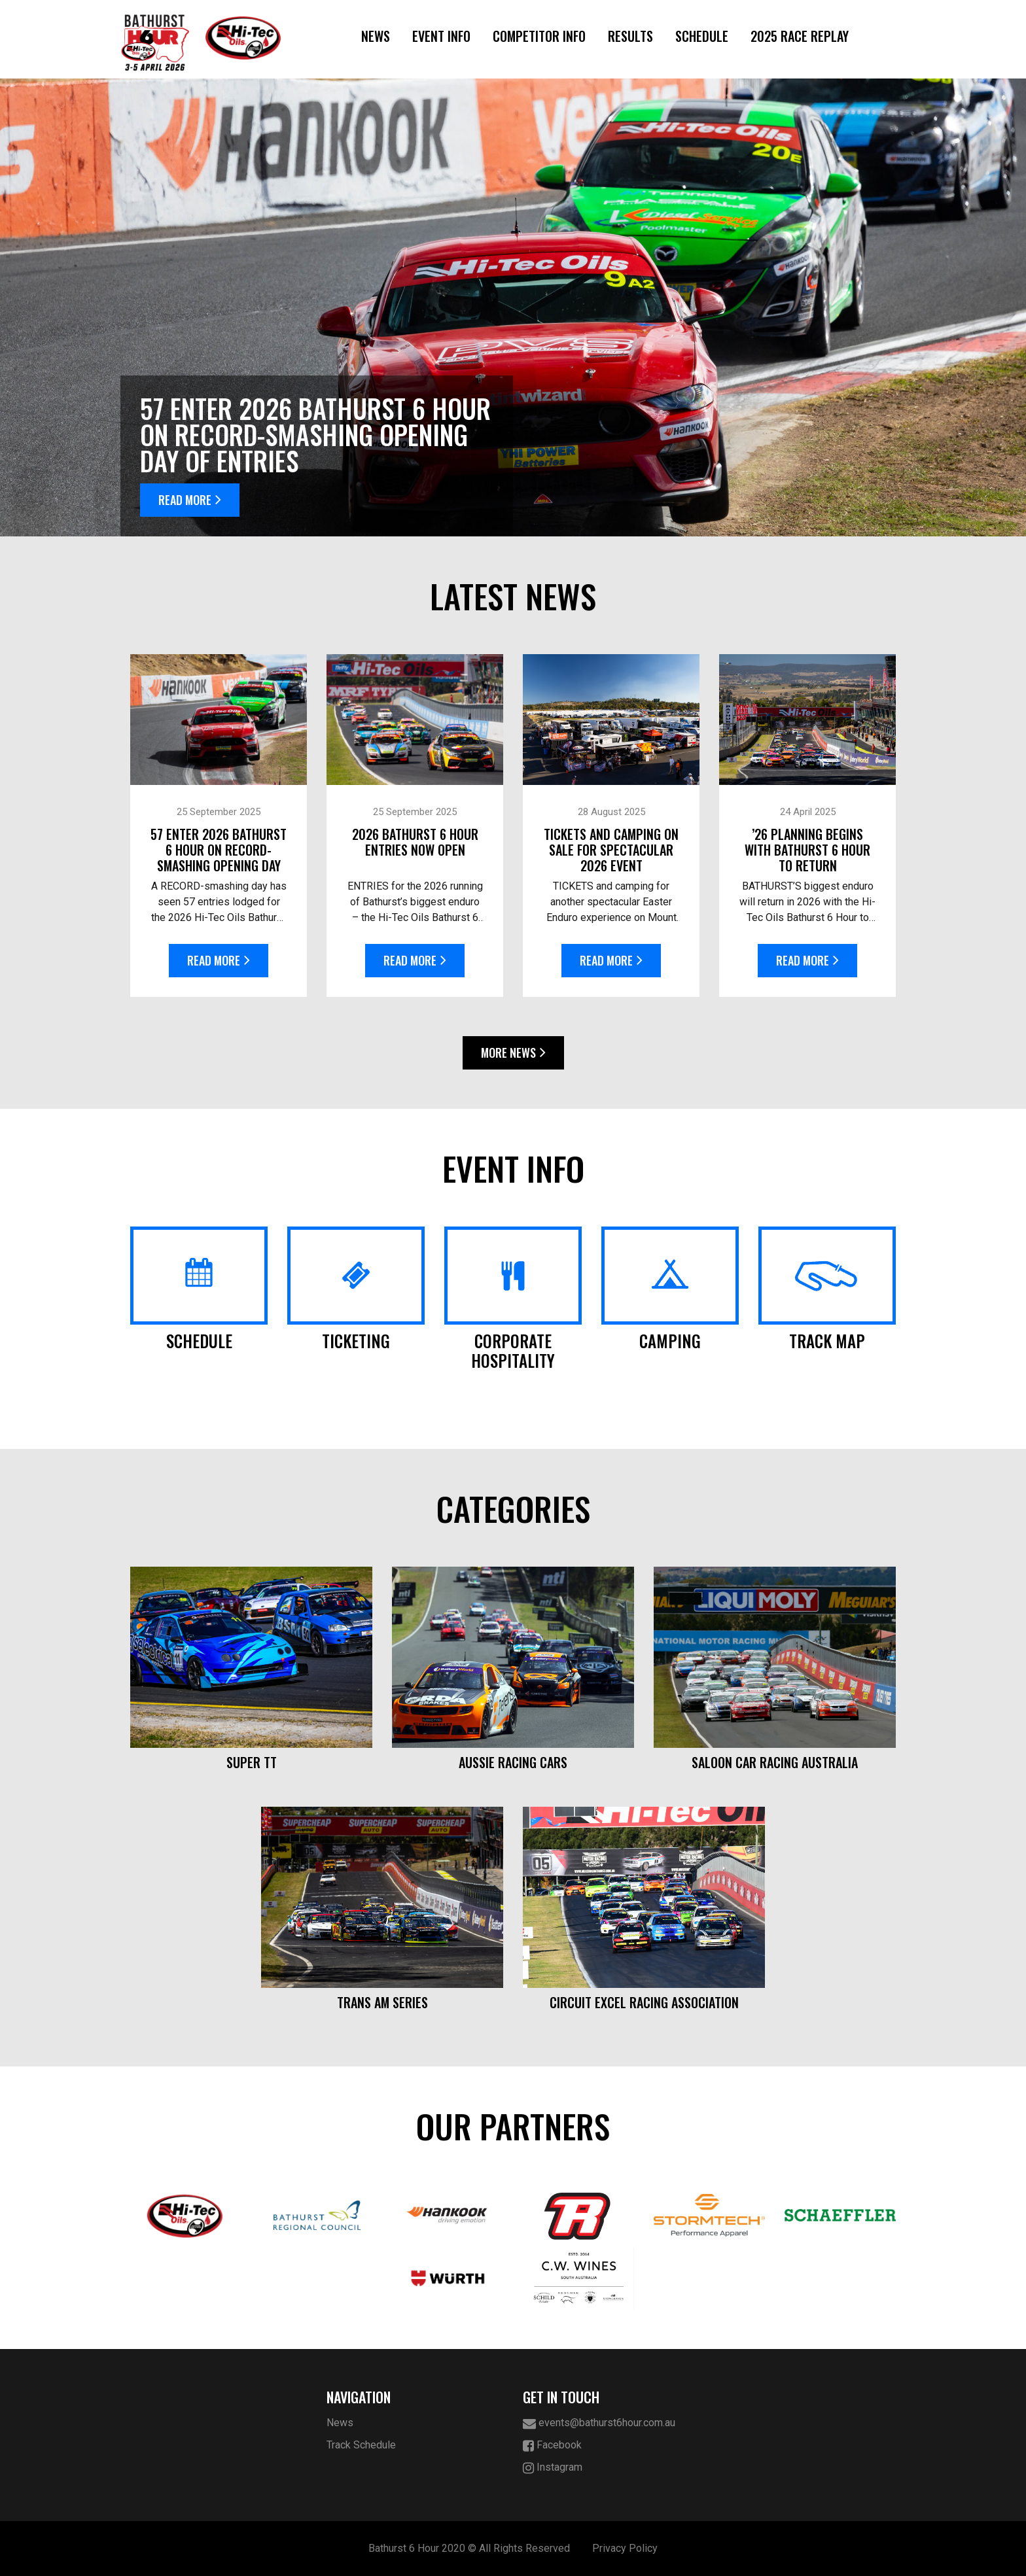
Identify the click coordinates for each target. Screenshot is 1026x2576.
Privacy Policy (625, 2548)
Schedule (701, 36)
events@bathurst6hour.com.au (599, 2423)
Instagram (552, 2468)
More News (513, 1052)
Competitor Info (539, 36)
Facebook (552, 2445)
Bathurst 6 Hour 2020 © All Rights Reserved (469, 2548)
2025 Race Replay (800, 36)
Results (630, 36)
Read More (189, 499)
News (375, 36)
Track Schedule (361, 2445)
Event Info (441, 36)
